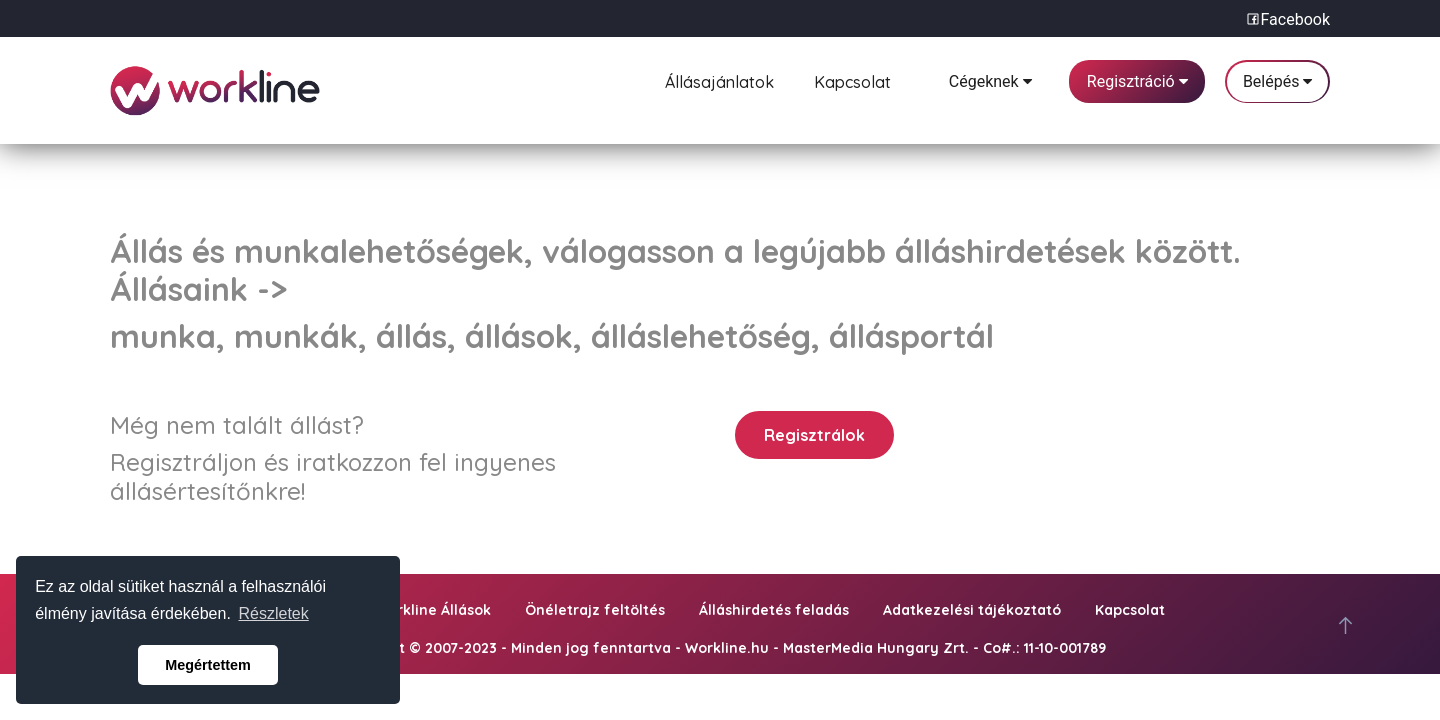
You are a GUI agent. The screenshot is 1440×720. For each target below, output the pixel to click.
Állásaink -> (198, 289)
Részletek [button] (274, 613)
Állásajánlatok (719, 79)
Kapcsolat (852, 79)
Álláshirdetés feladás (774, 610)
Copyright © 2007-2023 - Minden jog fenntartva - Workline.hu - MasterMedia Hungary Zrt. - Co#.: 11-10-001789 (720, 648)
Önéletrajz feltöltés (595, 610)
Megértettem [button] (208, 665)
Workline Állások (433, 610)
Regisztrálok (814, 435)
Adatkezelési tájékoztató (972, 610)
